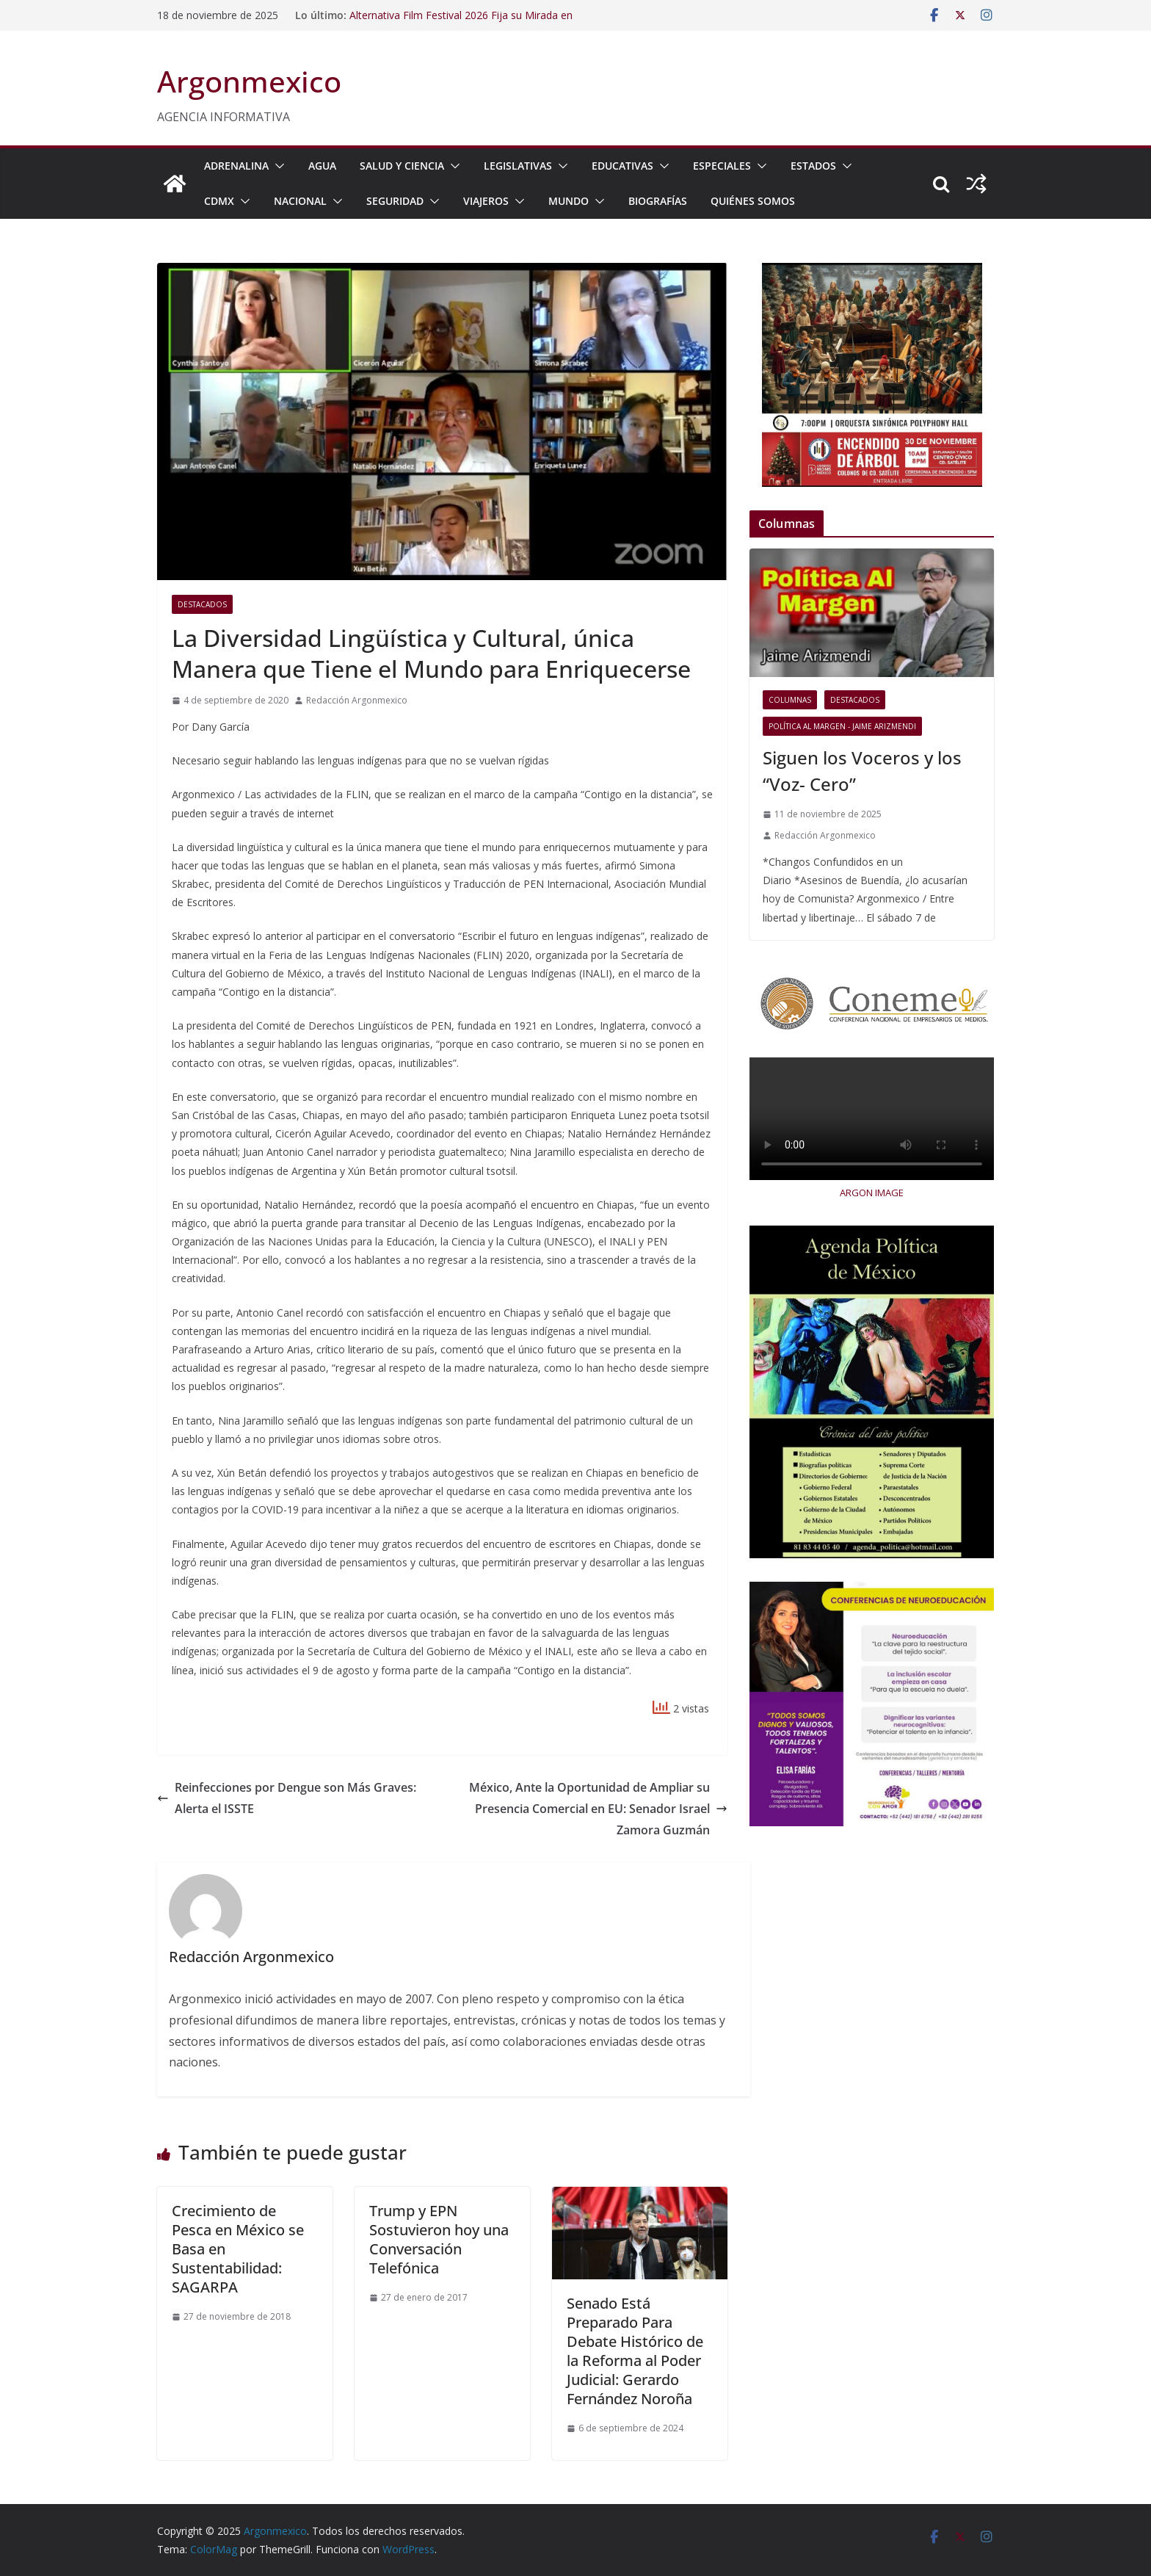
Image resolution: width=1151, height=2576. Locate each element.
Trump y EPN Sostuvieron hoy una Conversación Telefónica (439, 2239)
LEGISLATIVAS (518, 166)
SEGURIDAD (395, 201)
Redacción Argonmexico (356, 700)
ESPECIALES (722, 166)
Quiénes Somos (753, 201)
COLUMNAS (790, 700)
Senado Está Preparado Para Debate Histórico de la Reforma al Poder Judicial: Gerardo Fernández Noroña (635, 2351)
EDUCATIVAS (622, 166)
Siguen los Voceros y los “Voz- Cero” (862, 770)
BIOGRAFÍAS (657, 201)
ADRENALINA (236, 166)
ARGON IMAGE (872, 1192)
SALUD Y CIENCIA (402, 166)
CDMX (219, 201)
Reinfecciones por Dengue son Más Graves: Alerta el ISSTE (286, 1798)
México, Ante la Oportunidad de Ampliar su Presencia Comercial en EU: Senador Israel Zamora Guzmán (598, 1808)
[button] (277, 166)
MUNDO (568, 201)
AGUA (322, 166)
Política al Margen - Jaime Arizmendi (842, 726)
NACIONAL (300, 201)
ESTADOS (813, 166)
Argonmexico (249, 81)
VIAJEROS (486, 201)
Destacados (202, 604)
